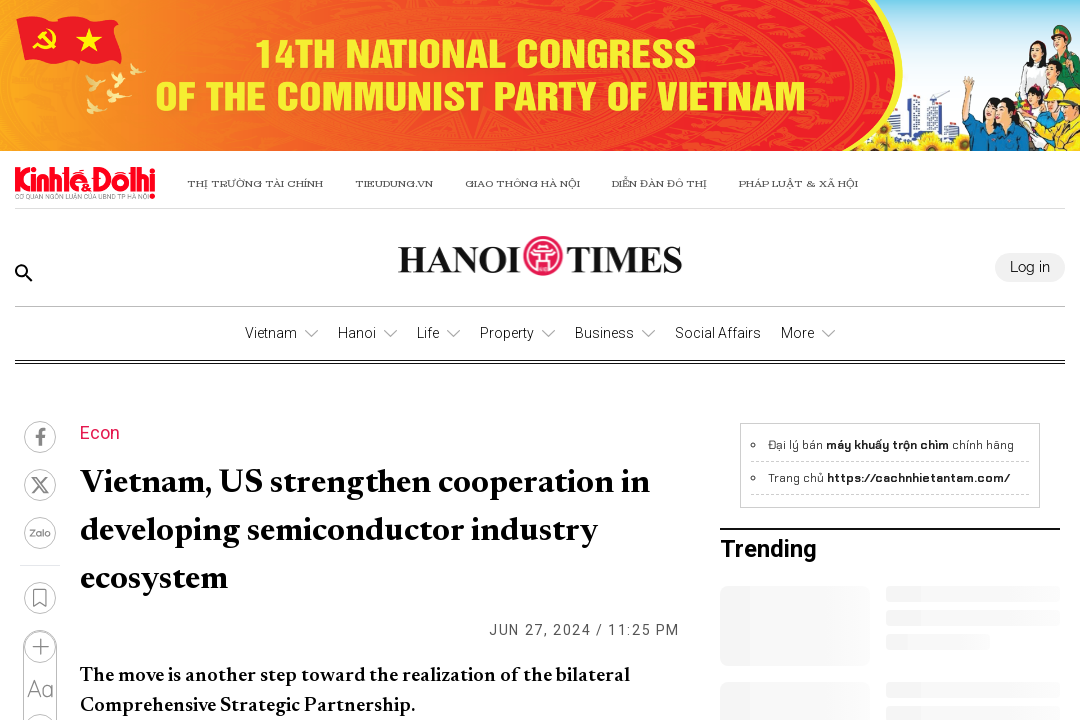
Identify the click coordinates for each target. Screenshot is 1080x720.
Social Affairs (718, 333)
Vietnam (271, 333)
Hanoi (357, 333)
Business (604, 333)
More (797, 333)
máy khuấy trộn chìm (887, 445)
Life (428, 333)
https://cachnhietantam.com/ (918, 478)
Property (507, 333)
